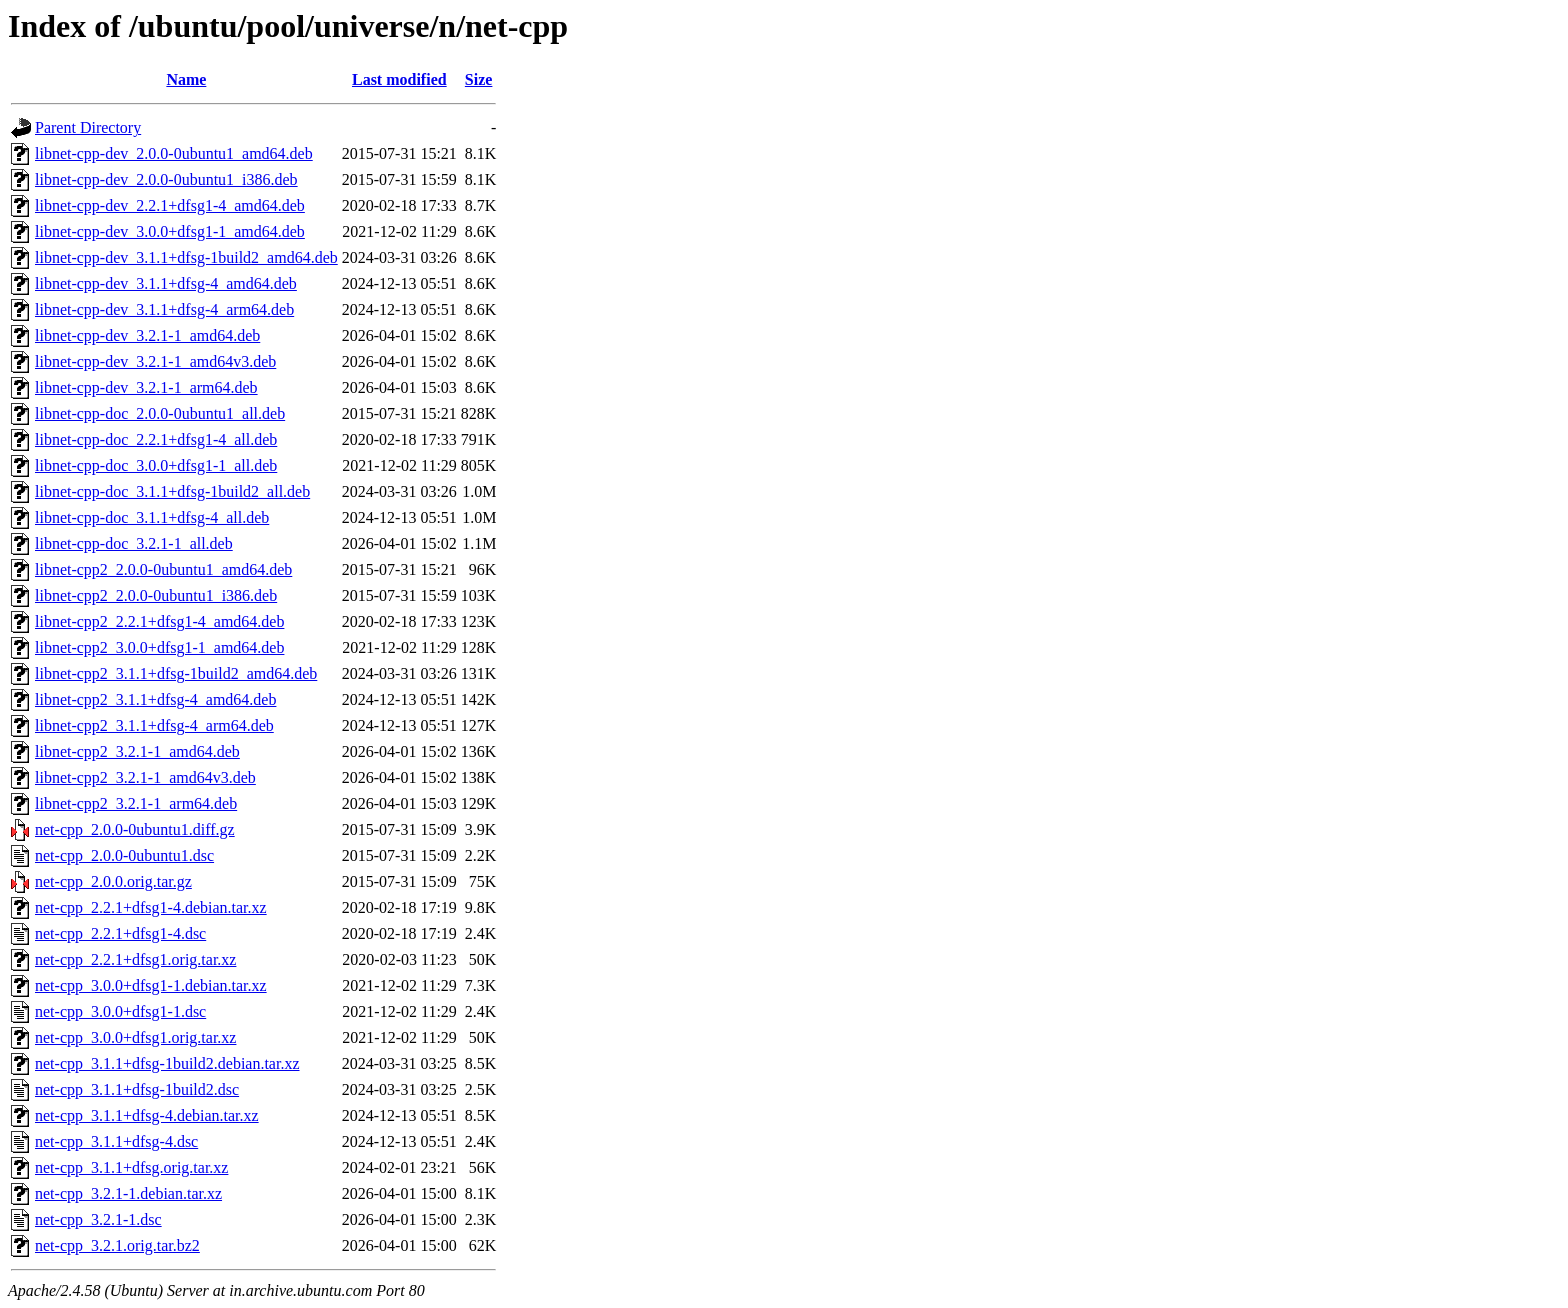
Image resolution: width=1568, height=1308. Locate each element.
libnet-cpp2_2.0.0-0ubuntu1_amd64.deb (163, 569)
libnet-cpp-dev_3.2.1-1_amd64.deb (147, 335)
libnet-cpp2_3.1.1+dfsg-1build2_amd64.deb (176, 673)
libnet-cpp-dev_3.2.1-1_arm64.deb (146, 387)
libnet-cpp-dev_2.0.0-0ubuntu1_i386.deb (166, 179)
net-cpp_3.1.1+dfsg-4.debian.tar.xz (147, 1115)
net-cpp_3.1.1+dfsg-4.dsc (116, 1141)
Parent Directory (88, 127)
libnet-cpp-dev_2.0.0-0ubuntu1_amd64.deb (174, 153)
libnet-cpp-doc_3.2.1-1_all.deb (134, 543)
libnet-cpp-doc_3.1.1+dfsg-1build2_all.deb (172, 491)
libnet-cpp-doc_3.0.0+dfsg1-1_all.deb (156, 465)
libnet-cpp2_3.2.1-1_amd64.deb (137, 751)
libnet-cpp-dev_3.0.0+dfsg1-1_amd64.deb (170, 231)
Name (186, 79)
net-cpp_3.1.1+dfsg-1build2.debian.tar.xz (167, 1063)
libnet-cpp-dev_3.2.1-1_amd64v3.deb (155, 361)
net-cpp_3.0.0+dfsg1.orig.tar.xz (135, 1037)
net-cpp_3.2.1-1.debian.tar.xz (128, 1193)
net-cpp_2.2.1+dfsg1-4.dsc (120, 933)
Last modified (399, 79)
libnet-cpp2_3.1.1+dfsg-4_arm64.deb (154, 725)
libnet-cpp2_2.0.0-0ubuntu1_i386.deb (156, 595)
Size (479, 79)
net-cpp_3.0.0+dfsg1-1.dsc (120, 1011)
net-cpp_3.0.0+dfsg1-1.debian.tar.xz (151, 985)
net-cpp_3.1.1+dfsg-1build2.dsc (137, 1089)
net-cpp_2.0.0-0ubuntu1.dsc (124, 855)
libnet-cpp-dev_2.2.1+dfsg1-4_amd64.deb (170, 205)
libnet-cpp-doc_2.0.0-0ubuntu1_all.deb (160, 413)
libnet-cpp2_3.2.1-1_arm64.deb (136, 803)
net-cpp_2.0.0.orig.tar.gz (113, 881)
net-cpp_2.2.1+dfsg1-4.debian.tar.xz (151, 907)
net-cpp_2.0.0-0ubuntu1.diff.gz (135, 829)
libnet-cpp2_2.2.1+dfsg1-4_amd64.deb (159, 621)
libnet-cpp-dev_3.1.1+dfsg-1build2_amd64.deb (186, 257)
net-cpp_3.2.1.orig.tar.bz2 (117, 1245)
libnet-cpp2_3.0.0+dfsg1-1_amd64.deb (159, 647)
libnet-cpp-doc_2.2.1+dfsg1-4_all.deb (156, 439)
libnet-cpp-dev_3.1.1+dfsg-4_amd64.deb (166, 283)
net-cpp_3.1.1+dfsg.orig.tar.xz (131, 1167)
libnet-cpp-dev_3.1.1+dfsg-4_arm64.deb (164, 309)
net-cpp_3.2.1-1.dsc (98, 1219)
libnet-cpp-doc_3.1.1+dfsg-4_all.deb (152, 517)
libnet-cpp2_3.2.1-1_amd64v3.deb (145, 777)
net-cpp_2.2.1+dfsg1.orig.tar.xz (135, 959)
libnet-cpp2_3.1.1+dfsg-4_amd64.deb (155, 699)
